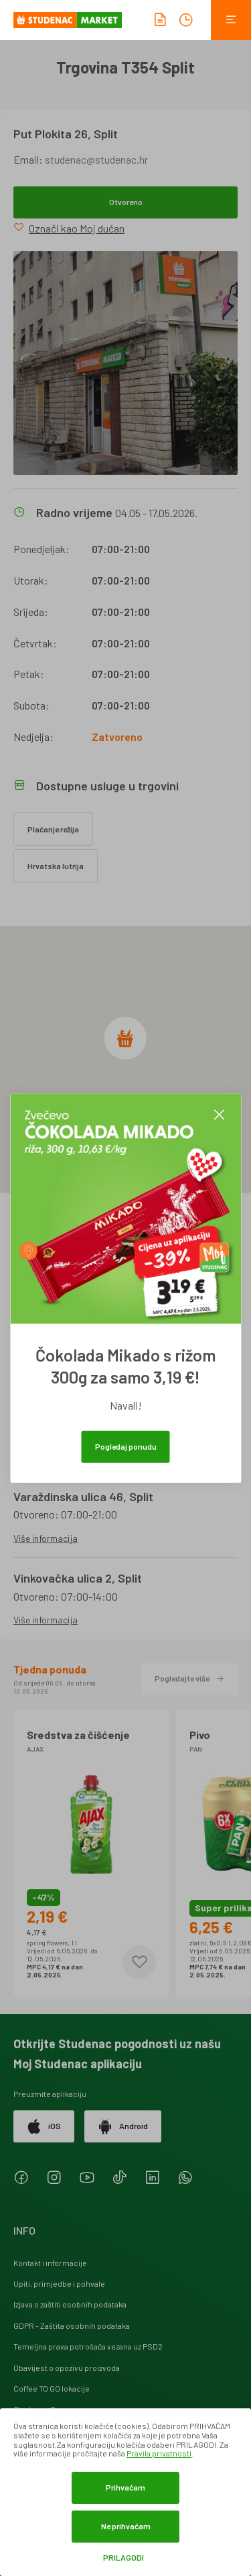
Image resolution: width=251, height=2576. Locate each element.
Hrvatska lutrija (55, 865)
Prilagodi (123, 2557)
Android (123, 2126)
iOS (44, 2126)
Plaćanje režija (53, 829)
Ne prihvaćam (126, 2526)
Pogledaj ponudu (126, 1445)
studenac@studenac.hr (96, 159)
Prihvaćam (125, 2487)
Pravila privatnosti (159, 2453)
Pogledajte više (189, 1678)
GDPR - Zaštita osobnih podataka (71, 2325)
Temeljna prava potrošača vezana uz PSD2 (88, 2346)
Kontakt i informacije (50, 2262)
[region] (125, 1059)
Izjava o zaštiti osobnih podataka (70, 2304)
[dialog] (125, 2492)
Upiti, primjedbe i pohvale (59, 2283)
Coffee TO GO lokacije (51, 2388)
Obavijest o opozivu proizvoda (66, 2367)
